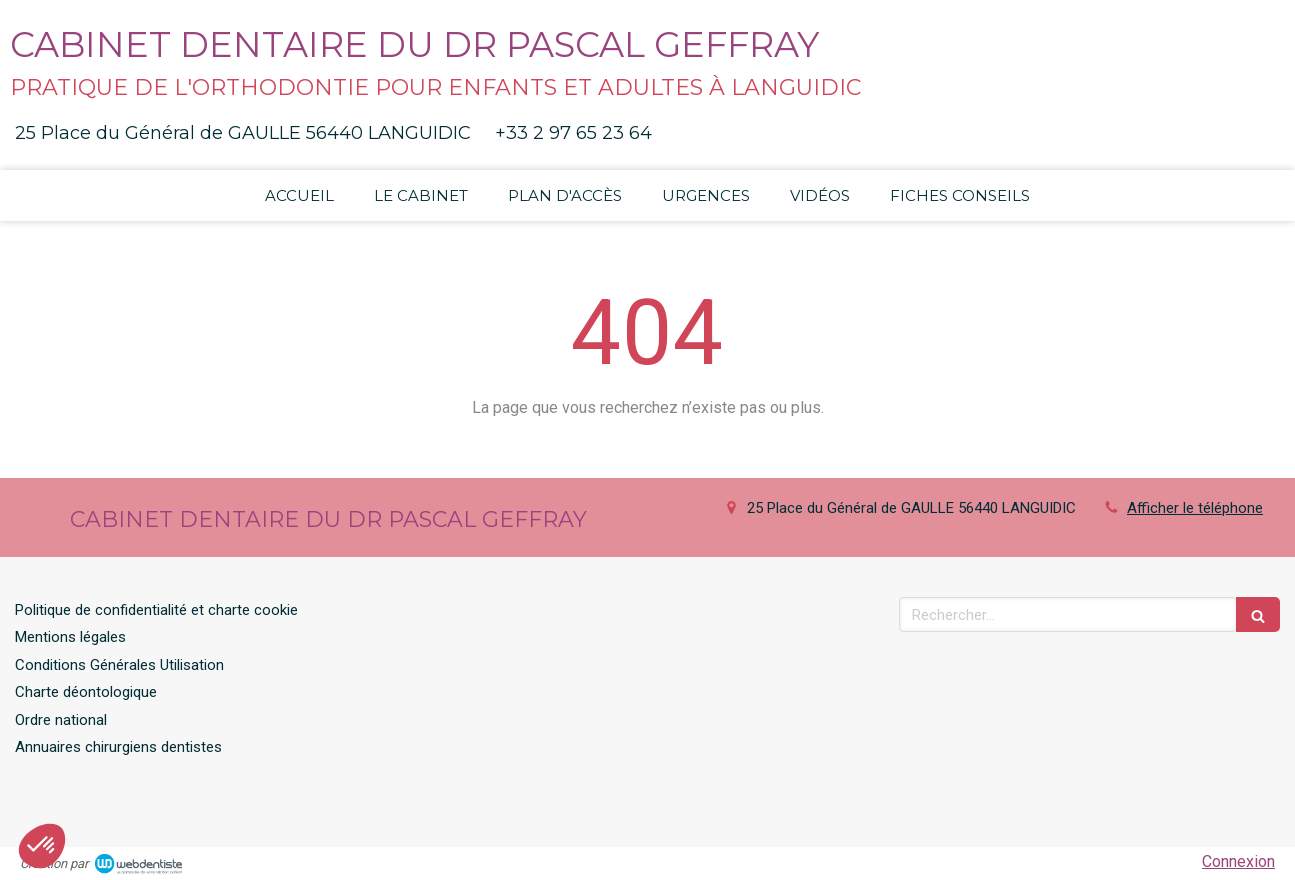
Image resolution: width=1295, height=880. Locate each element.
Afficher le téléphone (1195, 508)
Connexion (1238, 861)
